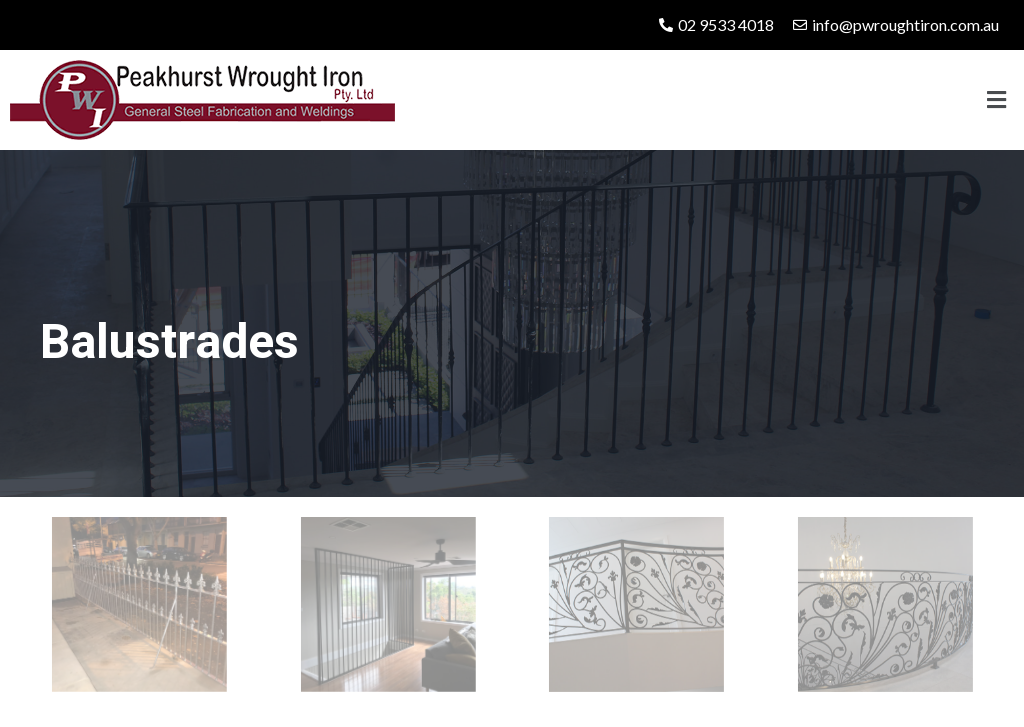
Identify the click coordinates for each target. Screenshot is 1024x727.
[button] (997, 99)
